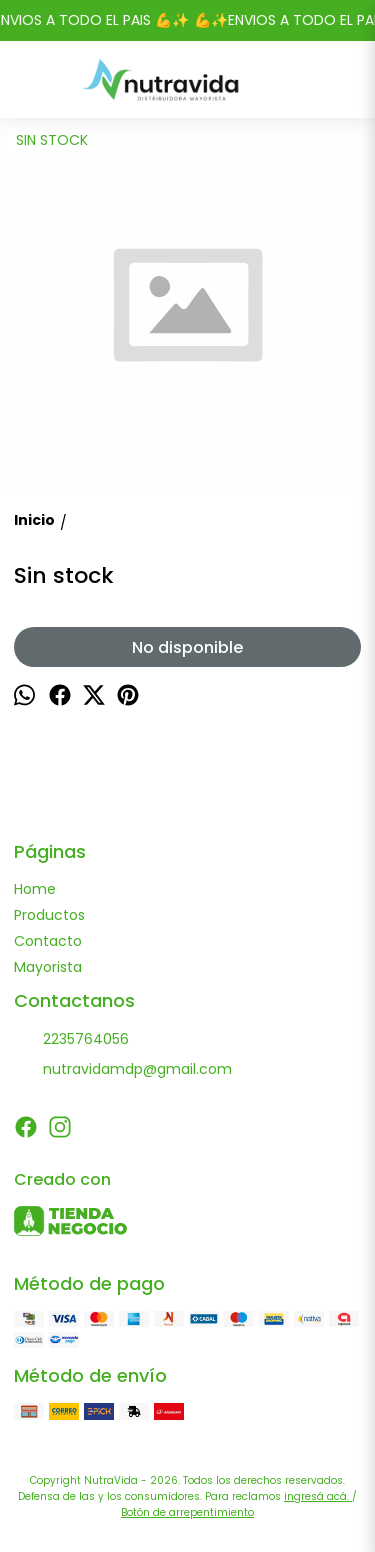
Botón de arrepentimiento (187, 1512)
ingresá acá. (318, 1496)
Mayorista (48, 967)
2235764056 (71, 1040)
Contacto (48, 941)
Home (35, 889)
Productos (49, 915)
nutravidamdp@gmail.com (123, 1070)
